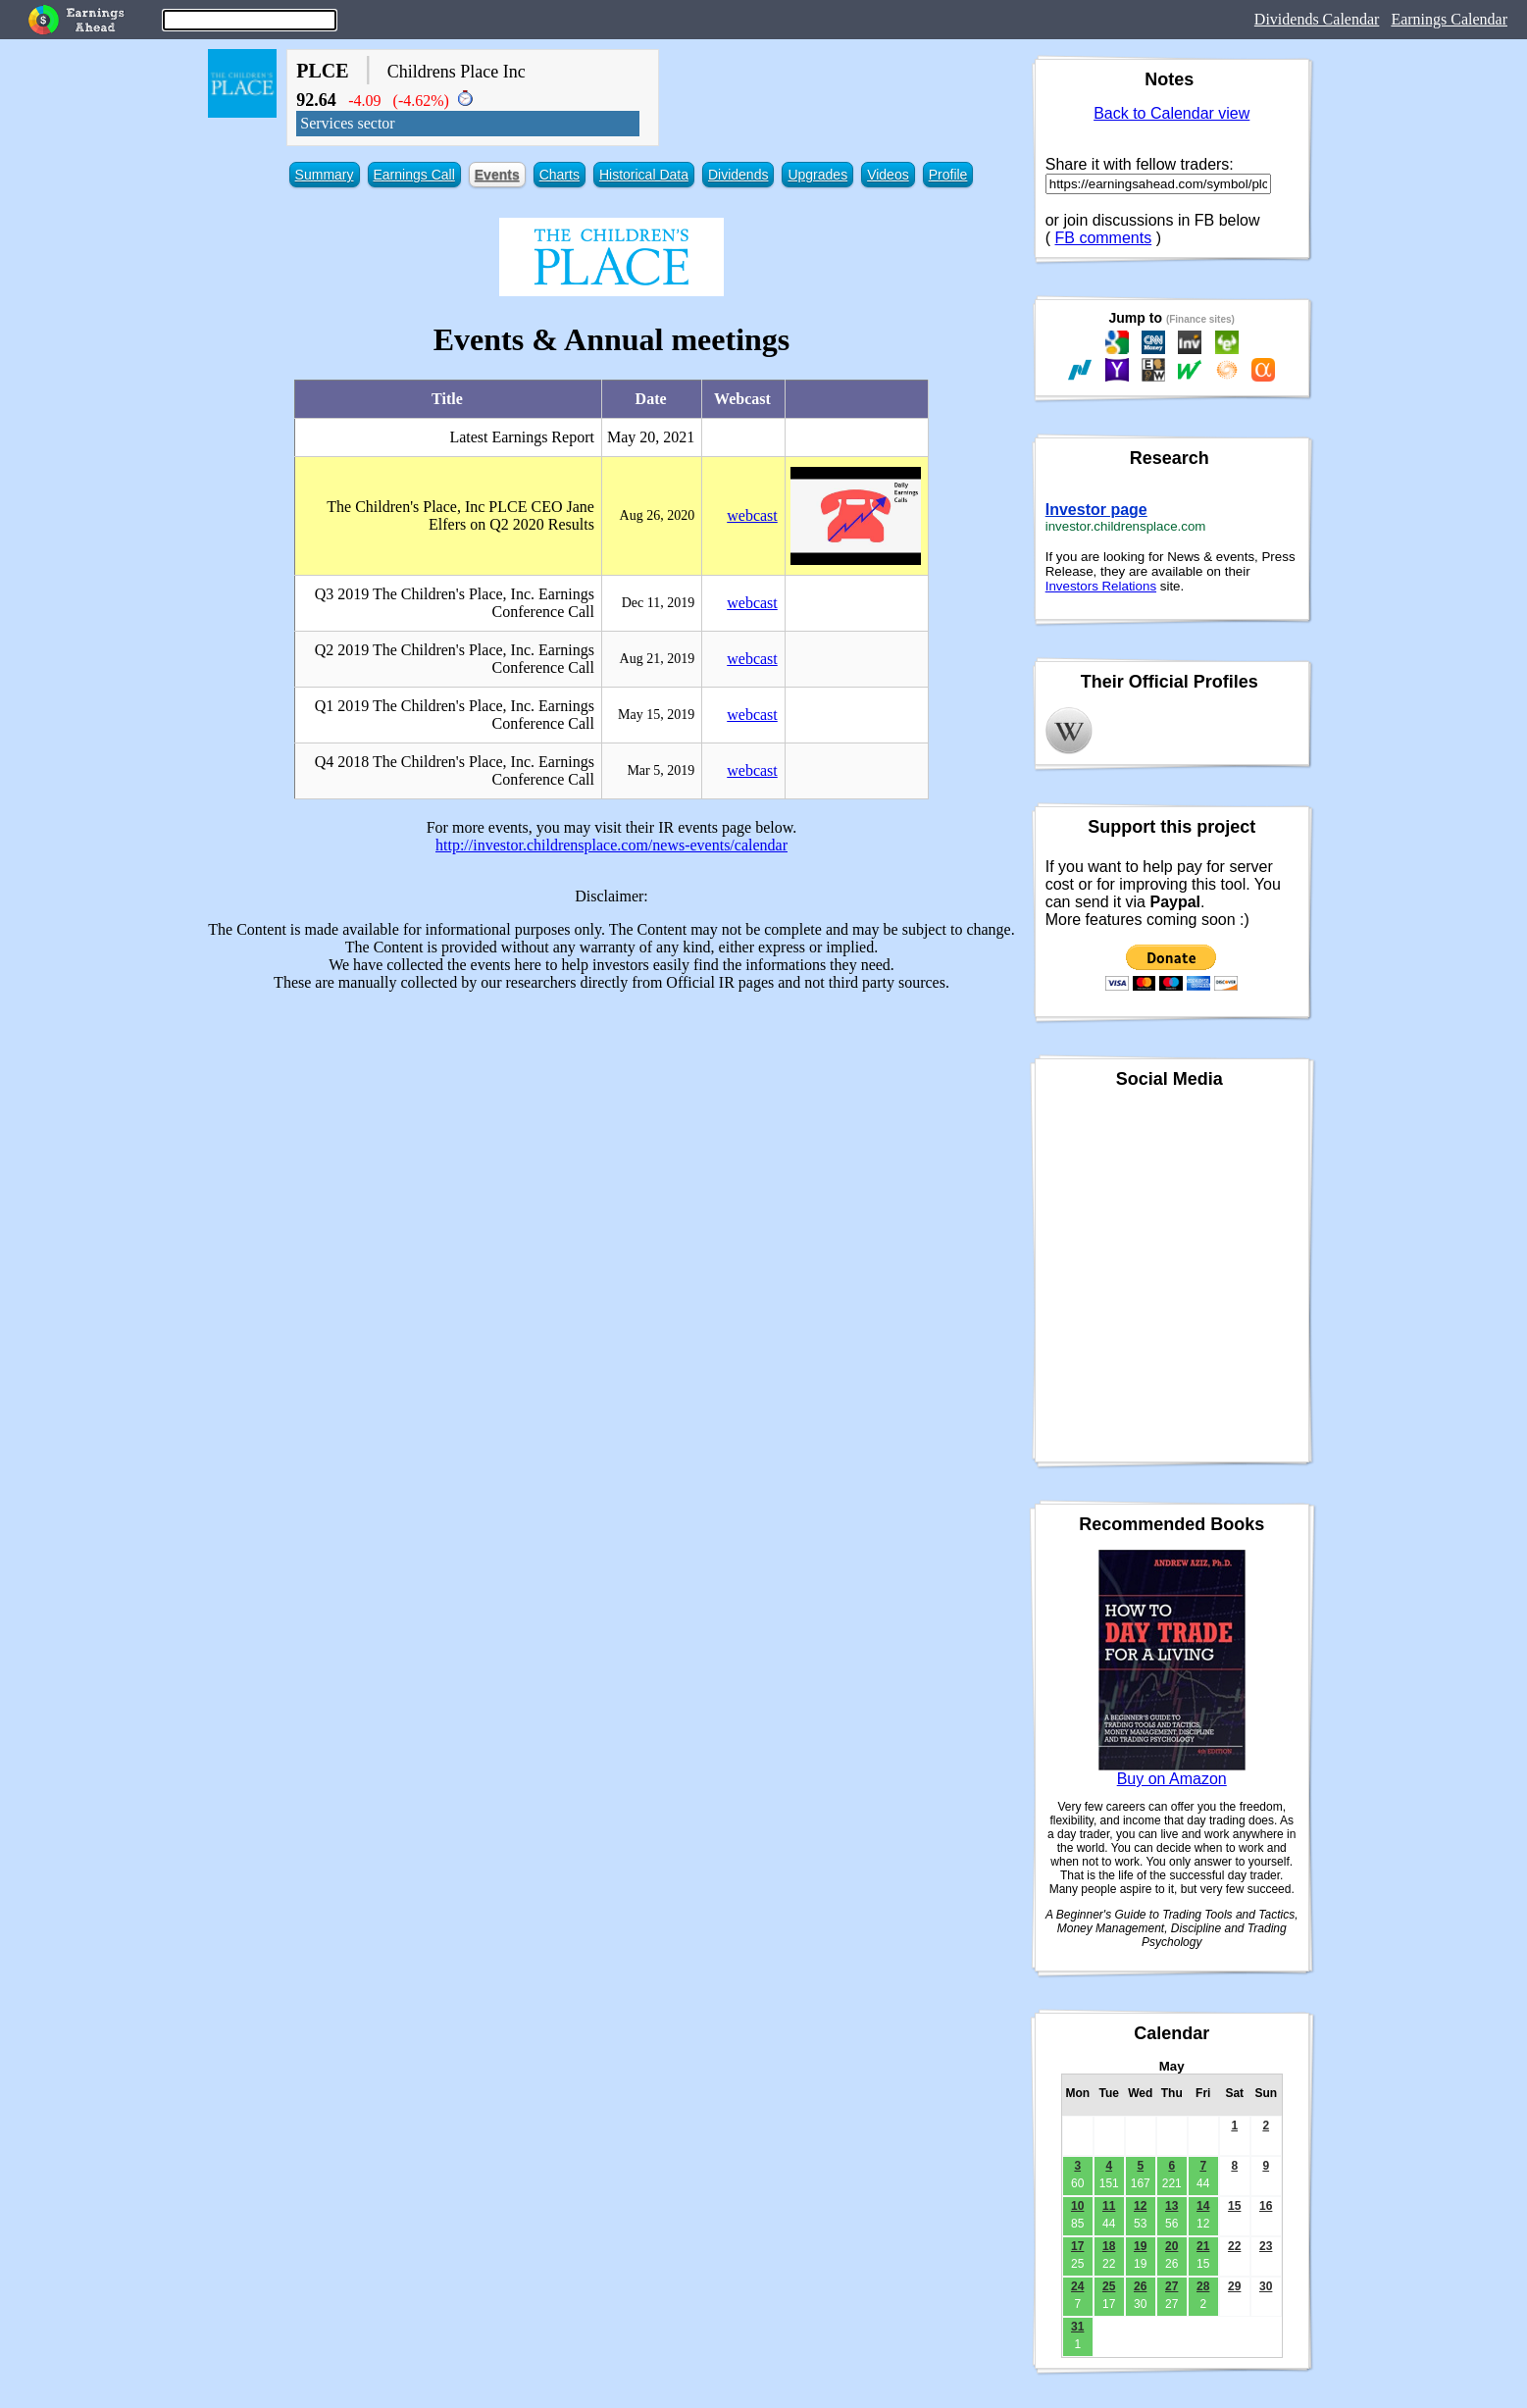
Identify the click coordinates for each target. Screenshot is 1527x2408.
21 (1202, 2246)
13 (1171, 2206)
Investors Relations (1100, 586)
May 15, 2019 (656, 714)
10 (1077, 2206)
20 (1171, 2246)
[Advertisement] (612, 1144)
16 (1265, 2206)
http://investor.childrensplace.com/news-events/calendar (611, 845)
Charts (559, 174)
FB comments (1103, 238)
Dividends (738, 174)
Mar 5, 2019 (660, 770)
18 (1108, 2246)
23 (1265, 2246)
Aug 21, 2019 (657, 658)
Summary (324, 174)
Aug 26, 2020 (657, 515)
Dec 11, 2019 (658, 602)
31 (1077, 2326)
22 (1234, 2246)
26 (1140, 2286)
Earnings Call (414, 174)
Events (497, 174)
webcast (752, 515)
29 (1234, 2286)
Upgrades (817, 174)
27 (1171, 2286)
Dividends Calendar (1317, 19)
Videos (888, 174)
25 (1108, 2286)
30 (1265, 2286)
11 (1108, 2206)
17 (1077, 2246)
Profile (948, 174)
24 (1077, 2286)
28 (1202, 2286)
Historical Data (643, 174)
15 (1234, 2206)
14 (1202, 2206)
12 (1140, 2206)
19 (1140, 2246)
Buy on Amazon (1172, 1778)
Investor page (1096, 509)
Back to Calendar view (1171, 113)
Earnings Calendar (1449, 19)
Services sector (347, 123)
